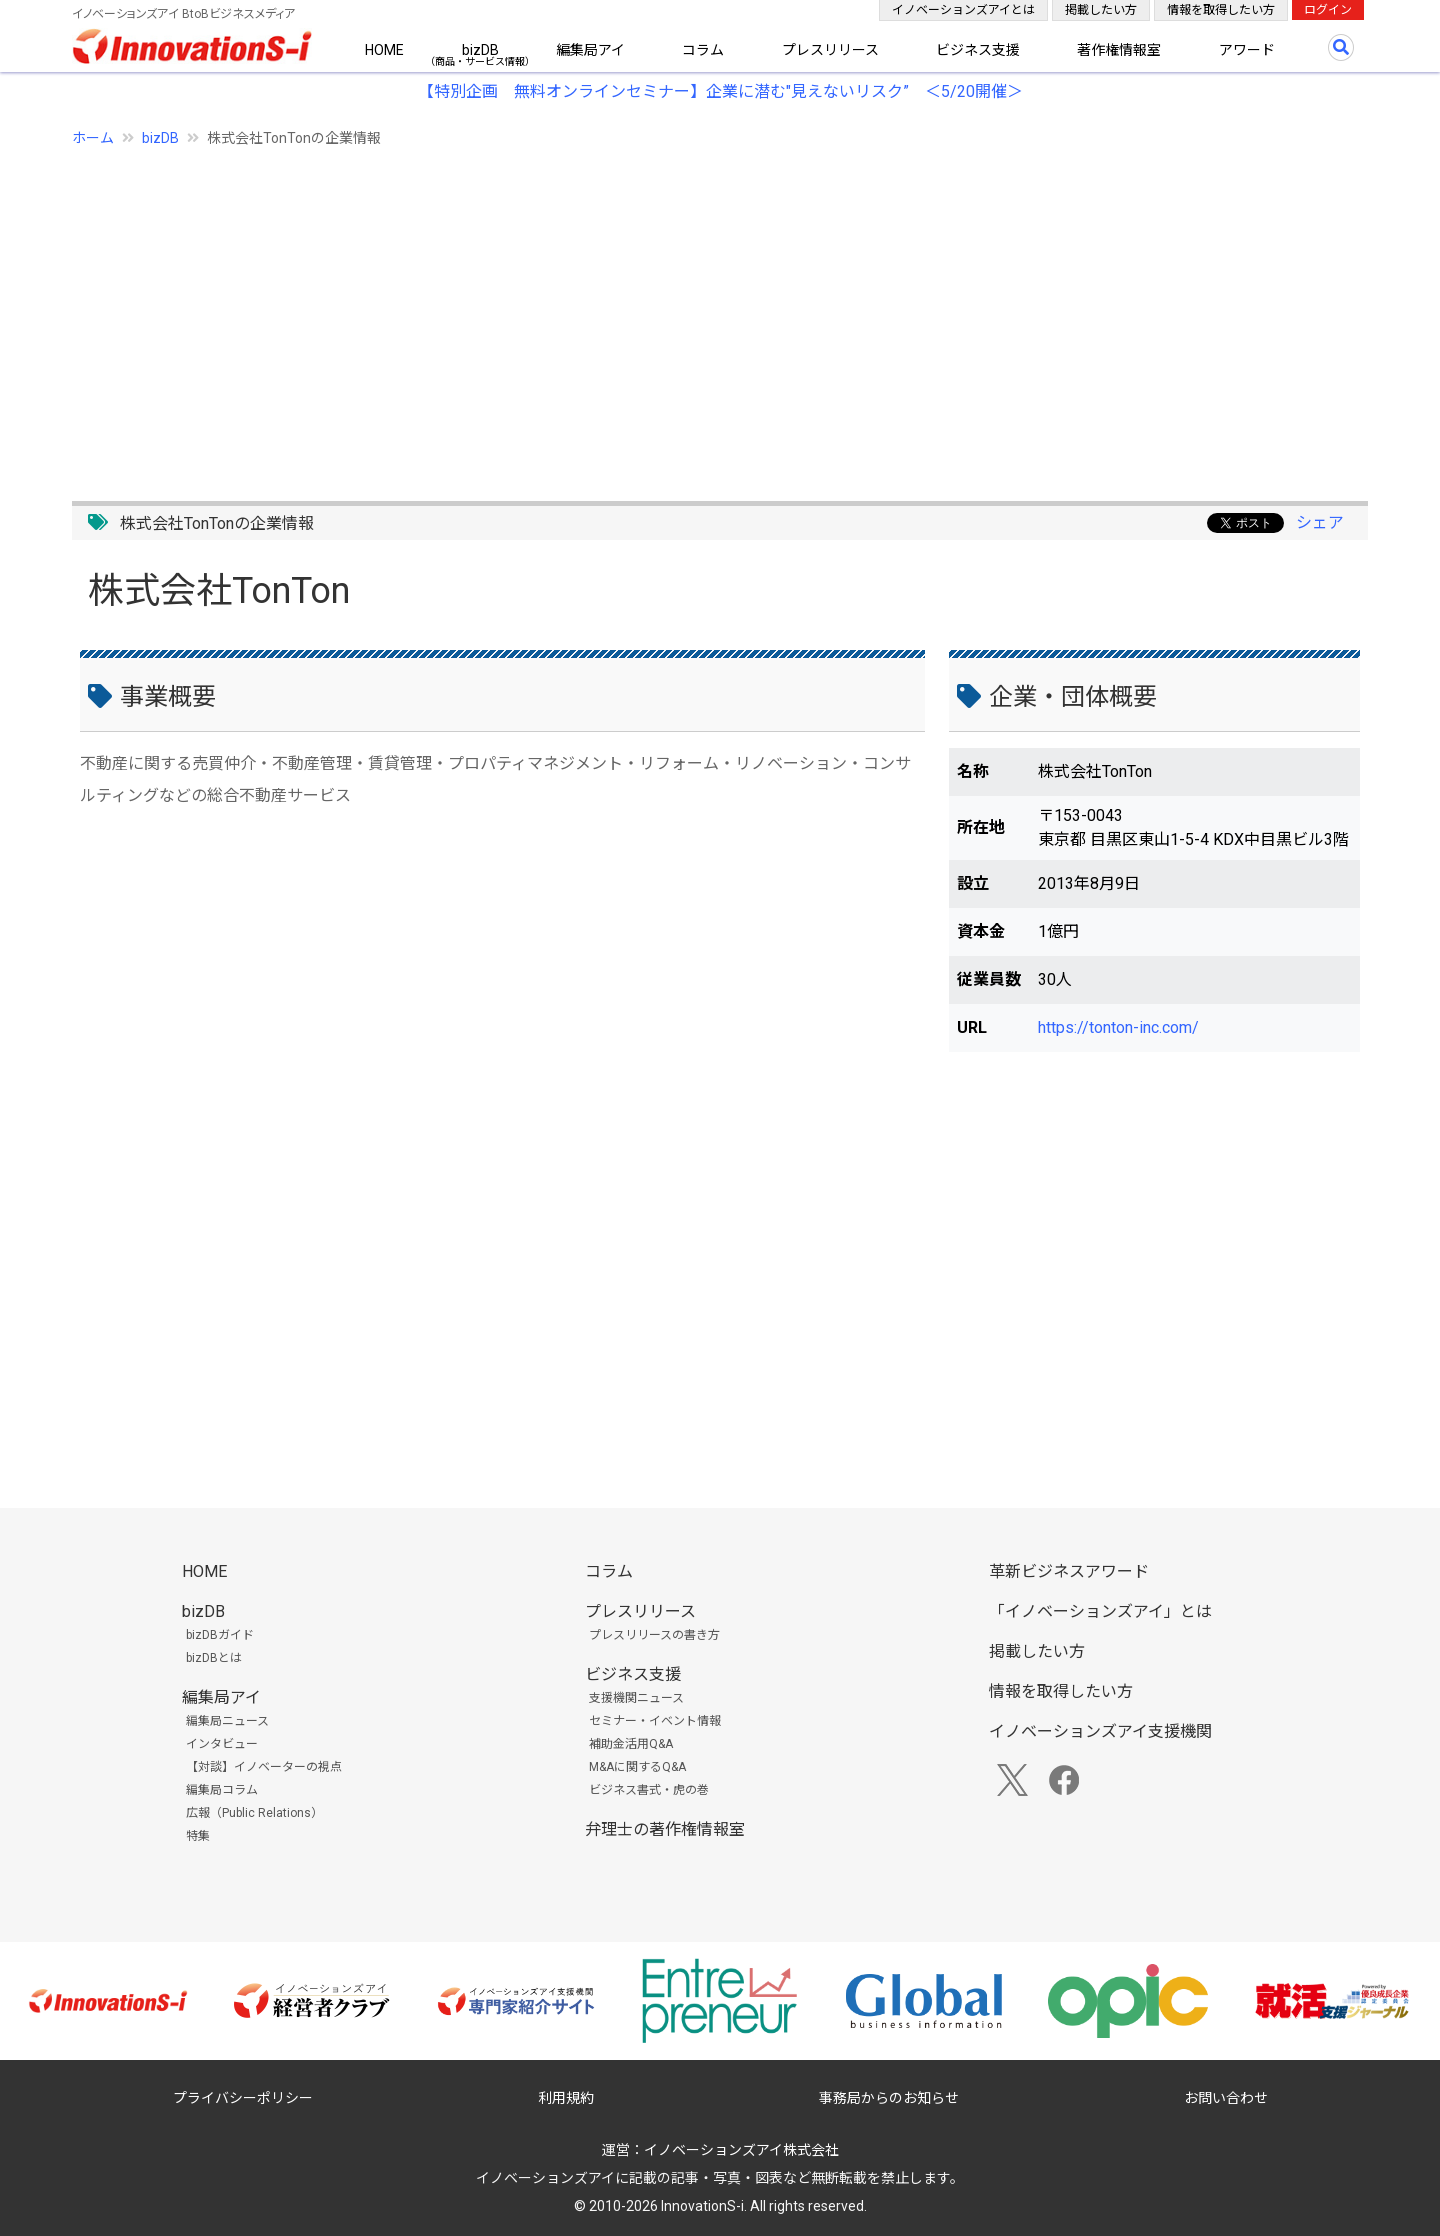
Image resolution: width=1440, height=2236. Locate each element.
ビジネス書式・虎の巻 (649, 1790)
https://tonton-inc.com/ (1118, 1027)
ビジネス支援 (978, 50)
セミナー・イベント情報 (655, 1721)
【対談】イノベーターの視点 (264, 1767)
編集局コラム (222, 1790)
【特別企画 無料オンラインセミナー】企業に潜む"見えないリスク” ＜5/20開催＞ (720, 91)
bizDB (480, 50)
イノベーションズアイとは (963, 10)
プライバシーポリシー (243, 2098)
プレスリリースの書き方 (654, 1635)
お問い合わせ (1226, 2098)
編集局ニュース (227, 1721)
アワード (1247, 50)
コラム (703, 50)
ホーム (93, 138)
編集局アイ (590, 50)
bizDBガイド (220, 1635)
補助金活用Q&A (631, 1744)
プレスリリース (830, 50)
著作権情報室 (1119, 50)
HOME (384, 50)
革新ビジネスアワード (1069, 1571)
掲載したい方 (1101, 10)
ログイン (1328, 10)
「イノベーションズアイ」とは (1100, 1611)
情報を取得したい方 (1221, 10)
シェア (1320, 522)
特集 (198, 1836)
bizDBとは (214, 1658)
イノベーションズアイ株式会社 (741, 2150)
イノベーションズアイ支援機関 (1100, 1731)
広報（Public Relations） (254, 1813)
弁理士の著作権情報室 (665, 1829)
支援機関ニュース (636, 1698)
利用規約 (566, 2098)
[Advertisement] (672, 313)
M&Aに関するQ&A (637, 1767)
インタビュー (222, 1744)
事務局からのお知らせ (889, 2098)
